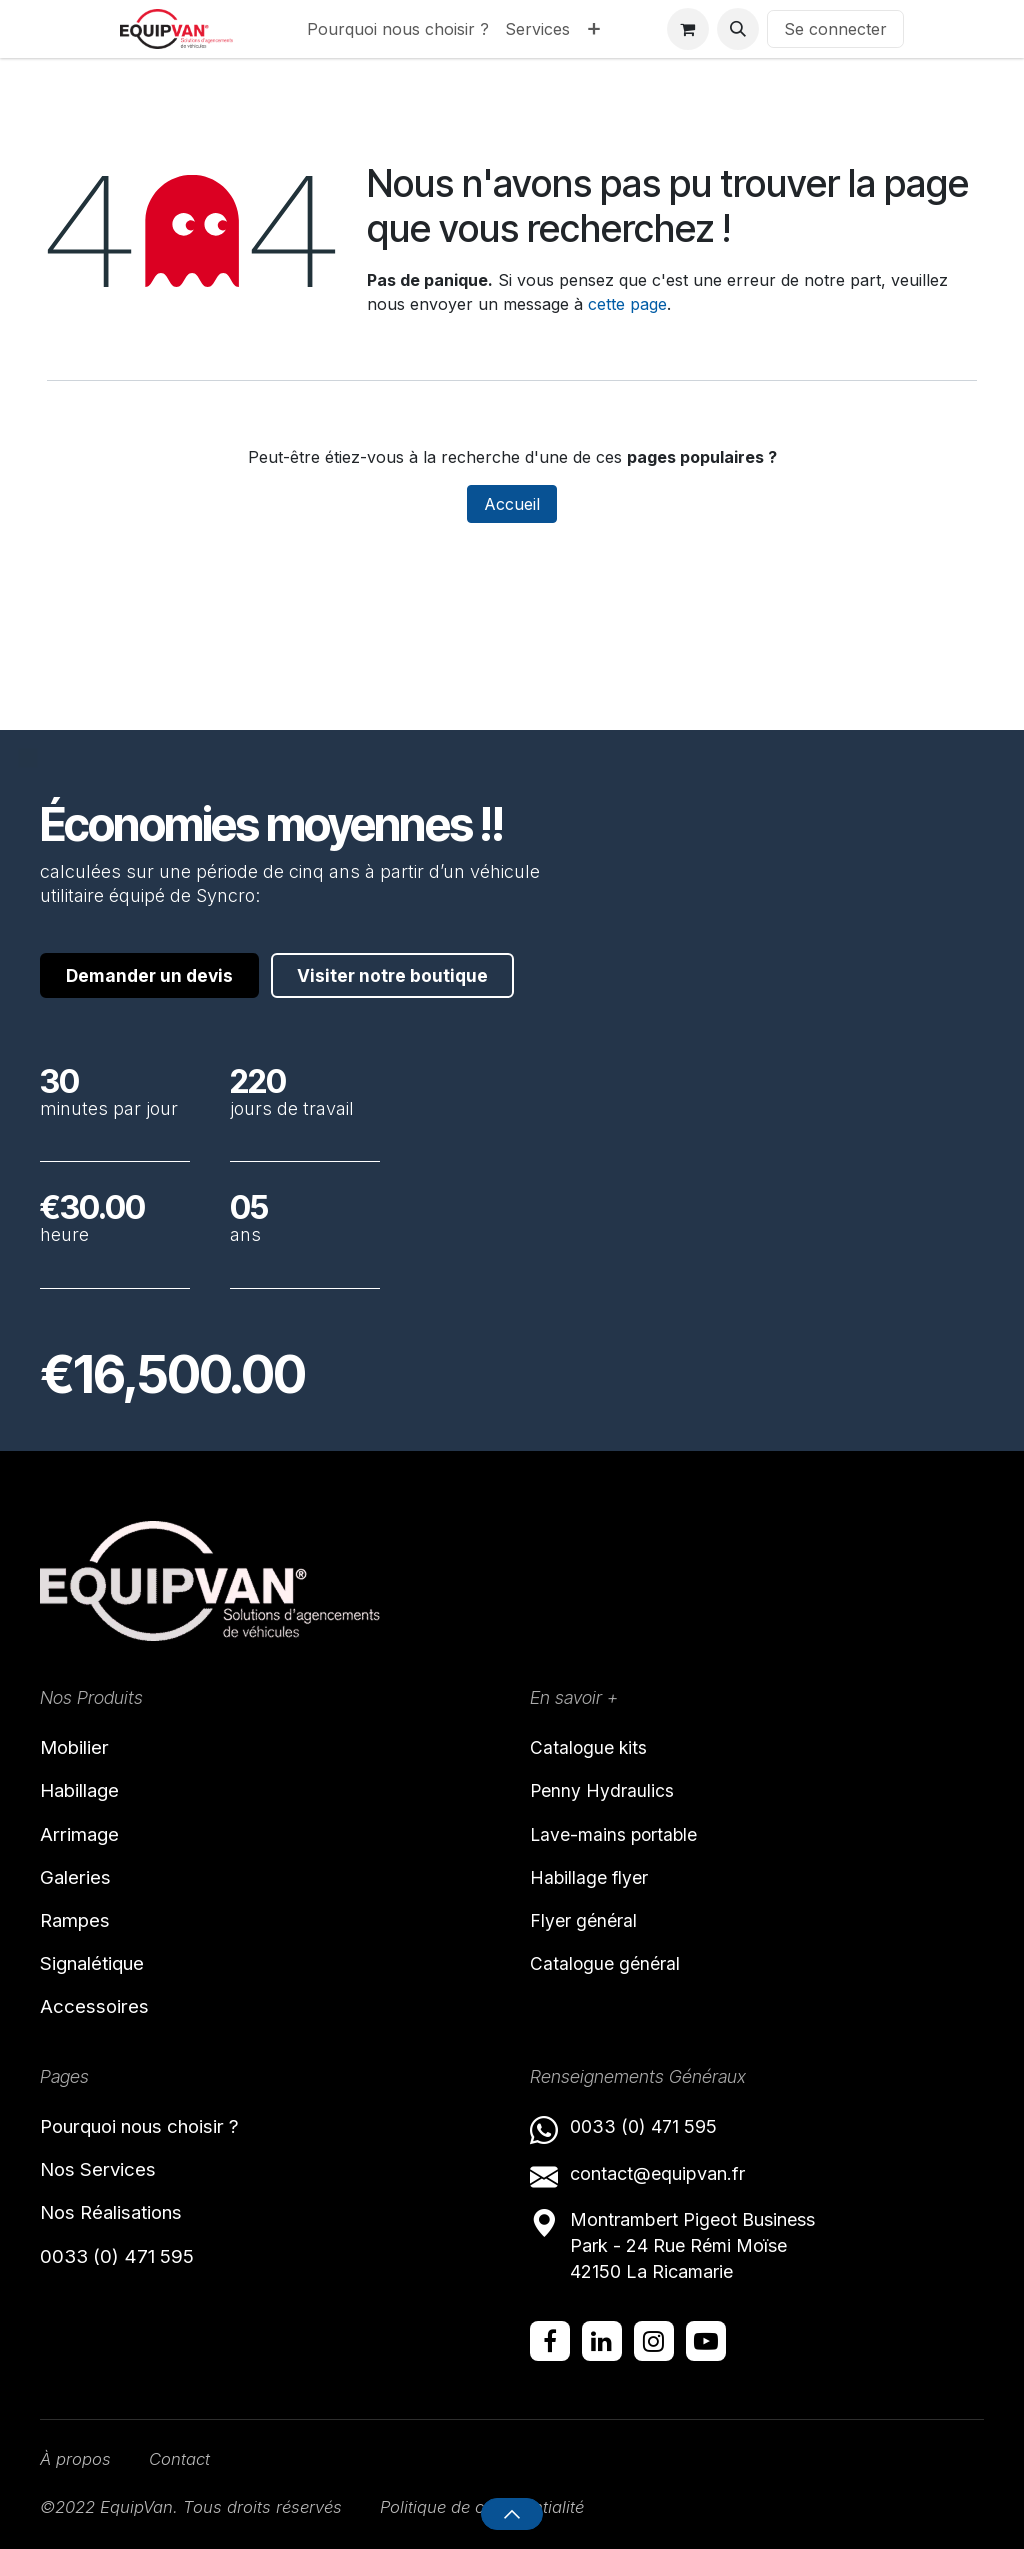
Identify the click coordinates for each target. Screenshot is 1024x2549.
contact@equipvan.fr (657, 2169)
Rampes (78, 1912)
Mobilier (78, 1732)
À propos (78, 2457)
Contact (187, 2457)
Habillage (84, 1777)
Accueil (512, 504)
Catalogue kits (589, 1731)
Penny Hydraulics (602, 1775)
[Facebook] (550, 2338)
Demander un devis (159, 898)
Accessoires (96, 2002)
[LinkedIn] (602, 2338)
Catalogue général (605, 1951)
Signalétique (98, 1957)
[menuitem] (398, 29)
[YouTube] (706, 2338)
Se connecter (835, 29)
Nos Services (102, 2168)
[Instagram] (654, 2338)
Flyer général (583, 1907)
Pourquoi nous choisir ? (150, 2123)
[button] (738, 29)
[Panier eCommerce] (688, 29)
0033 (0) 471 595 (124, 2258)
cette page (627, 304)
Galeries (78, 1867)
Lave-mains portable (615, 1819)
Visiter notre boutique (173, 958)
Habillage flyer (590, 1863)
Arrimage (83, 1822)
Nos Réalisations (117, 2213)
